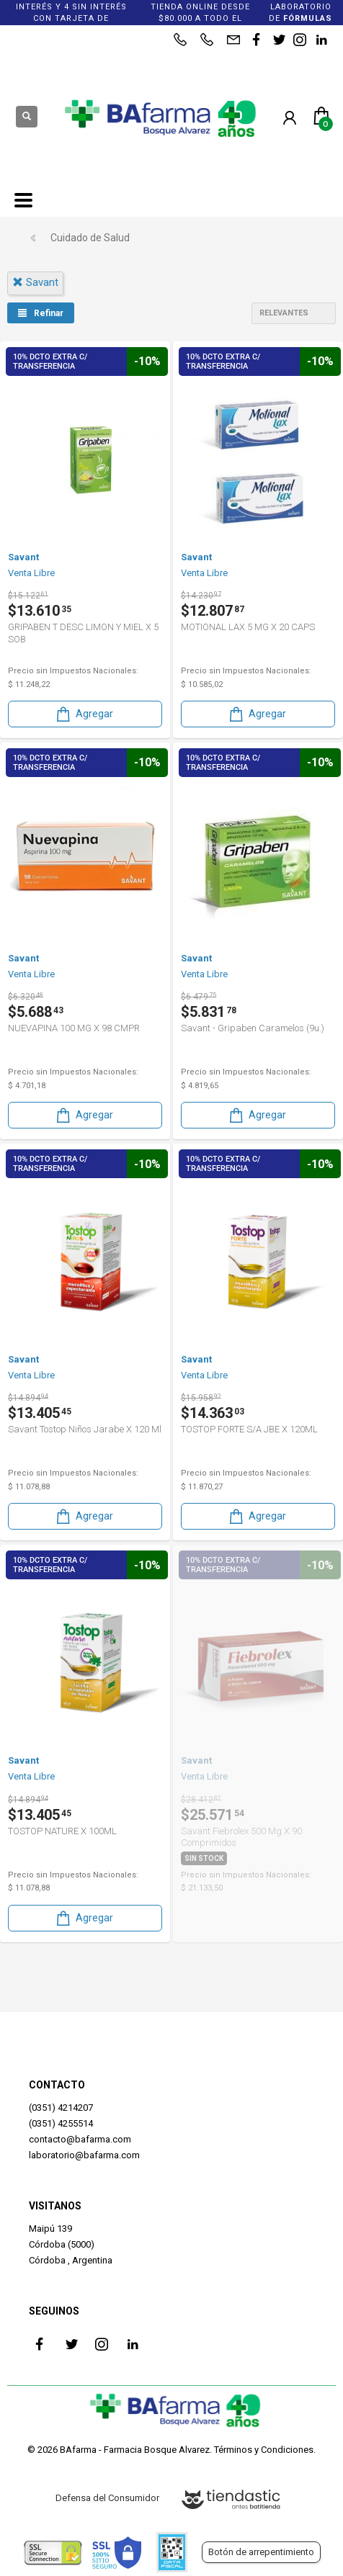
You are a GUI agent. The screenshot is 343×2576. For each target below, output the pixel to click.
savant (35, 282)
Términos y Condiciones (263, 2449)
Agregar (83, 714)
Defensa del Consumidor (107, 2497)
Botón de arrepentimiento (261, 2551)
